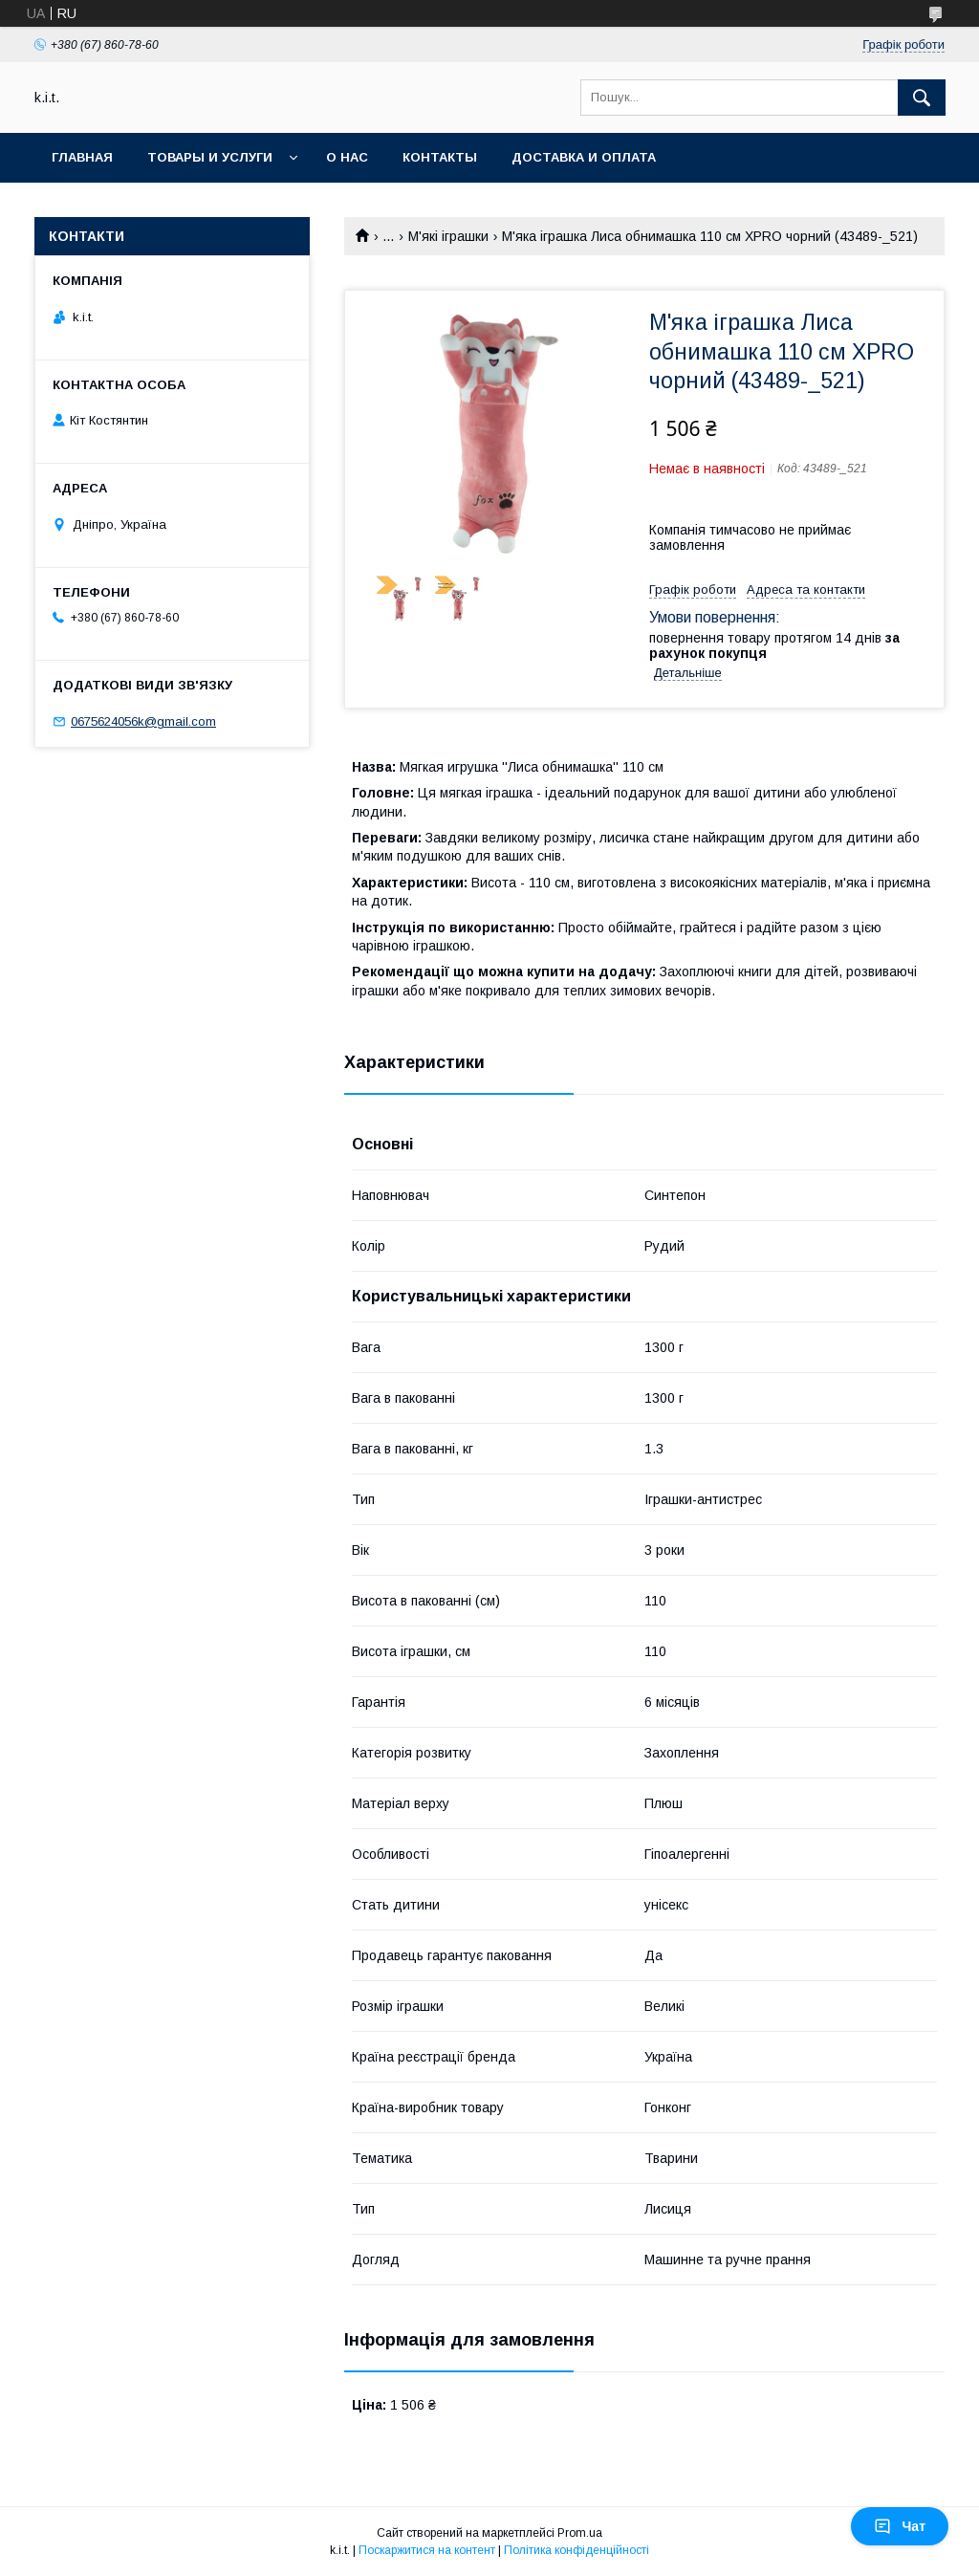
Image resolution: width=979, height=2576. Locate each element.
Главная (82, 157)
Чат (899, 2526)
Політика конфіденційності (576, 2550)
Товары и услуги (209, 157)
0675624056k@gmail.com (143, 721)
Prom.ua (579, 2533)
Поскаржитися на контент (427, 2550)
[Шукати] (922, 97)
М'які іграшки (448, 236)
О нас (347, 157)
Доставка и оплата (583, 157)
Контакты (439, 157)
